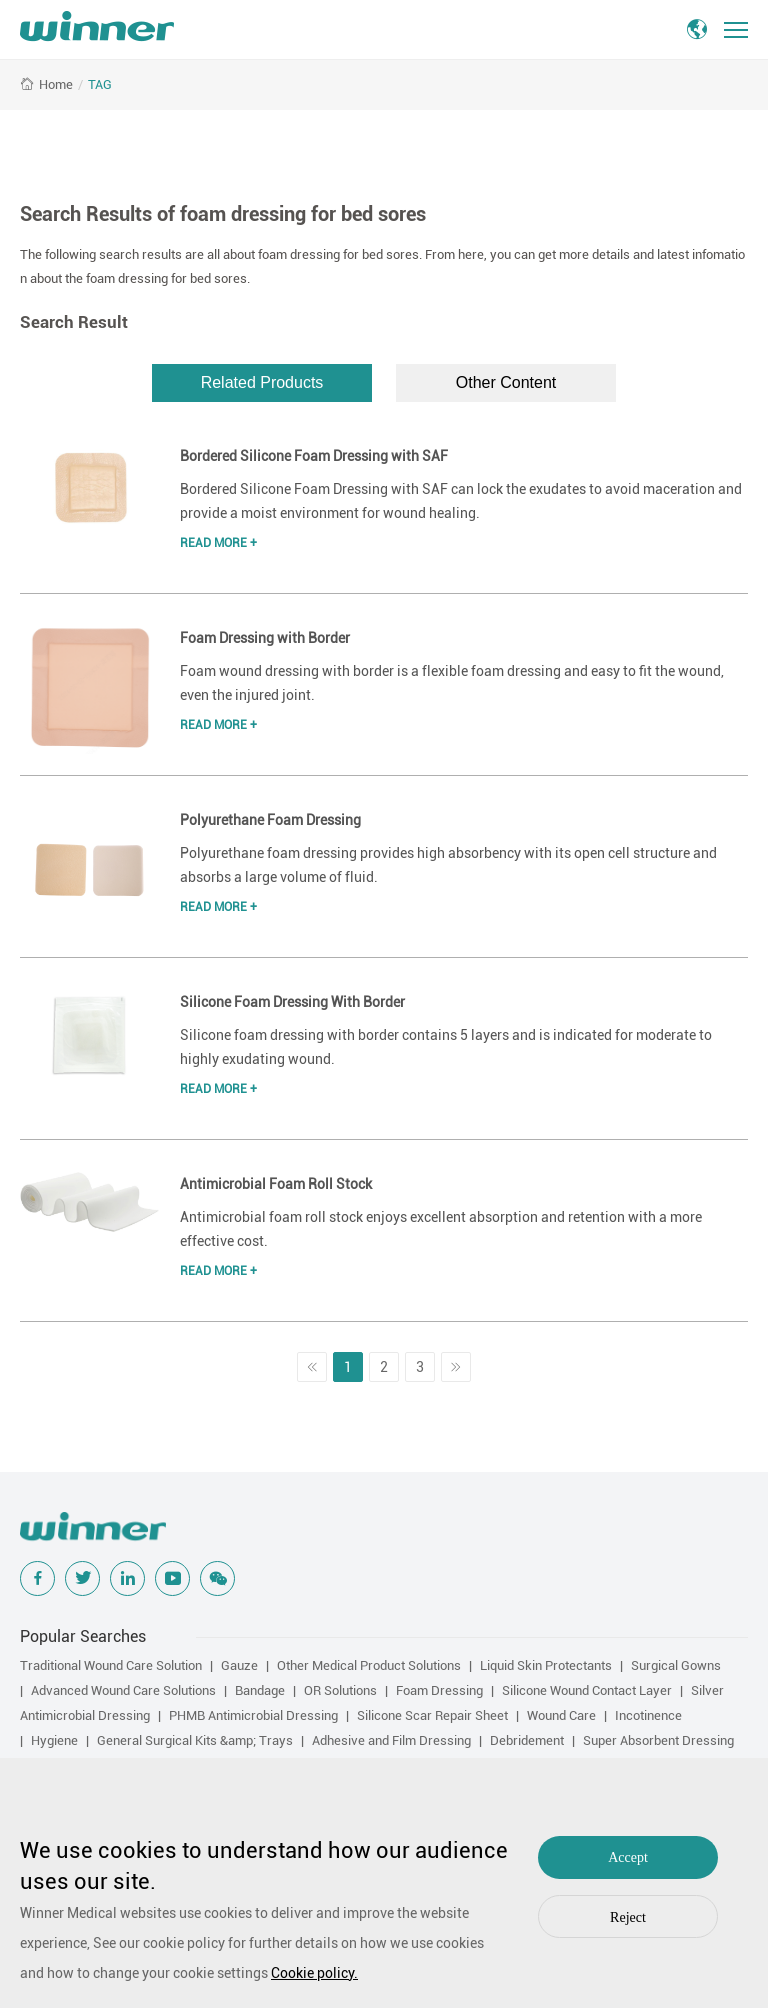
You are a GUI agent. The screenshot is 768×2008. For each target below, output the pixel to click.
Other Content (506, 382)
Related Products (262, 382)
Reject (628, 1917)
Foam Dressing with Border (265, 638)
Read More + (218, 543)
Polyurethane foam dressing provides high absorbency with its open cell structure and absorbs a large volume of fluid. (448, 865)
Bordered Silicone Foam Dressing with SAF (314, 456)
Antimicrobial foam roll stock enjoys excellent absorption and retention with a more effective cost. (441, 1229)
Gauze (239, 1665)
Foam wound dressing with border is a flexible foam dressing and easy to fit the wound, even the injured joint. (452, 683)
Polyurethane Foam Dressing (270, 820)
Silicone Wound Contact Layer (587, 1690)
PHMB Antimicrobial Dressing (253, 1715)
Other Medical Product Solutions (369, 1665)
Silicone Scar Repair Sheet (432, 1715)
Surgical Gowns (676, 1665)
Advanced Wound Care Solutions (123, 1690)
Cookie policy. (314, 1973)
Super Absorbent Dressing (658, 1740)
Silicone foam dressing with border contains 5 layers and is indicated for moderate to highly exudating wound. (446, 1047)
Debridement (527, 1740)
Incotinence (648, 1715)
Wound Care (561, 1715)
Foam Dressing (439, 1690)
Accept (628, 1857)
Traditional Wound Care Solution (111, 1665)
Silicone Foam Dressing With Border (292, 1002)
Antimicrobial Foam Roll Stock (276, 1184)
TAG (100, 84)
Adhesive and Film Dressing (391, 1740)
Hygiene (54, 1740)
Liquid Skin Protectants (546, 1665)
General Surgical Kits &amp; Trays (195, 1740)
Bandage (260, 1690)
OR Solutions (340, 1690)
